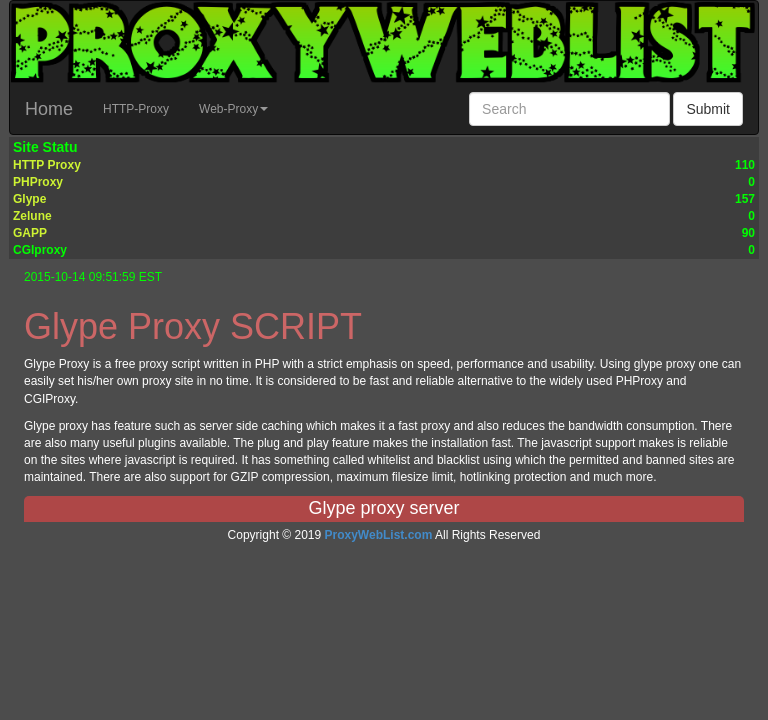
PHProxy (38, 182)
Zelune (32, 216)
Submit (708, 109)
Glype (29, 199)
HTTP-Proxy (136, 109)
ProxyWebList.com (379, 535)
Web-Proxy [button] (233, 109)
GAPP (30, 233)
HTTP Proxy (47, 165)
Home (49, 109)
